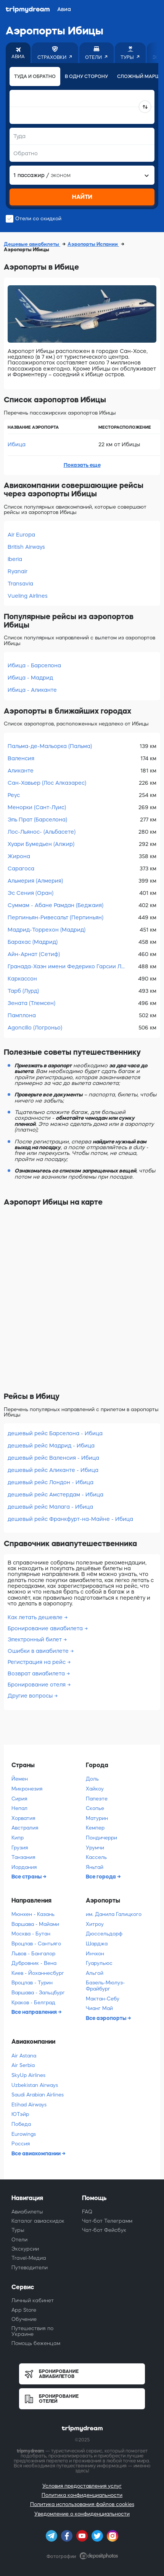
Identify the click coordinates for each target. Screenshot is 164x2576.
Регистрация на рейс (37, 1662)
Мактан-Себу (102, 1998)
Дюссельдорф (104, 1933)
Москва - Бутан (30, 1933)
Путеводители (29, 2267)
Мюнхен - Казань (33, 1914)
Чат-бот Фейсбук (104, 2230)
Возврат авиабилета (36, 1673)
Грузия (19, 1847)
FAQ (87, 2211)
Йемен (19, 1778)
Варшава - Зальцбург (38, 1992)
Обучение (24, 2319)
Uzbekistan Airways (34, 2085)
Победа (21, 2124)
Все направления (34, 2012)
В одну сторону (86, 76)
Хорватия (23, 1818)
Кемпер (95, 1827)
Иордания (24, 1867)
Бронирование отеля (37, 1684)
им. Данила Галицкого (113, 1914)
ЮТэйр (20, 2114)
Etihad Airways (29, 2104)
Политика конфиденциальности (82, 2495)
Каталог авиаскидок (37, 2220)
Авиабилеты (27, 2211)
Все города (101, 1876)
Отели (19, 2239)
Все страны (27, 1876)
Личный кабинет (32, 2300)
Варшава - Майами (35, 1924)
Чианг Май (99, 2008)
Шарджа (97, 1943)
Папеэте (97, 1798)
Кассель (96, 1857)
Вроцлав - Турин (32, 1982)
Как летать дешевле (35, 1617)
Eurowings (23, 2134)
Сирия (19, 1798)
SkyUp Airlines (28, 2075)
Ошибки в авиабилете (38, 1651)
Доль (92, 1778)
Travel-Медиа (28, 2258)
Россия (20, 2143)
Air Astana (23, 2055)
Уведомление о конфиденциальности (82, 2513)
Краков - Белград (33, 2002)
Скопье (95, 1808)
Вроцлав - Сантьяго (36, 1943)
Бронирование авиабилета (45, 1628)
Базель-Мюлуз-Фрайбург (105, 1985)
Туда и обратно (35, 76)
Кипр (17, 1837)
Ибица (17, 444)
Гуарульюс (99, 1963)
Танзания (23, 1857)
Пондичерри (101, 1837)
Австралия (24, 1827)
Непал (19, 1808)
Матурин (97, 1818)
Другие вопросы (30, 1695)
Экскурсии (25, 2248)
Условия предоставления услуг (82, 2485)
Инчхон (95, 1953)
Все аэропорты (106, 2018)
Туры (17, 2230)
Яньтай (94, 1867)
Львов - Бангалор (33, 1953)
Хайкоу (95, 1788)
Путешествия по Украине (32, 2331)
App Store (23, 2310)
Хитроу (95, 1924)
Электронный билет (35, 1639)
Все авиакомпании (36, 2153)
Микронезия (26, 1788)
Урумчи (95, 1847)
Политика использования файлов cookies (82, 2504)
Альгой (94, 1973)
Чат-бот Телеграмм (107, 2220)
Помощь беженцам (35, 2343)
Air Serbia (23, 2065)
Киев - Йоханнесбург (37, 1973)
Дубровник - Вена (33, 1963)
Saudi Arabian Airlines (37, 2094)
